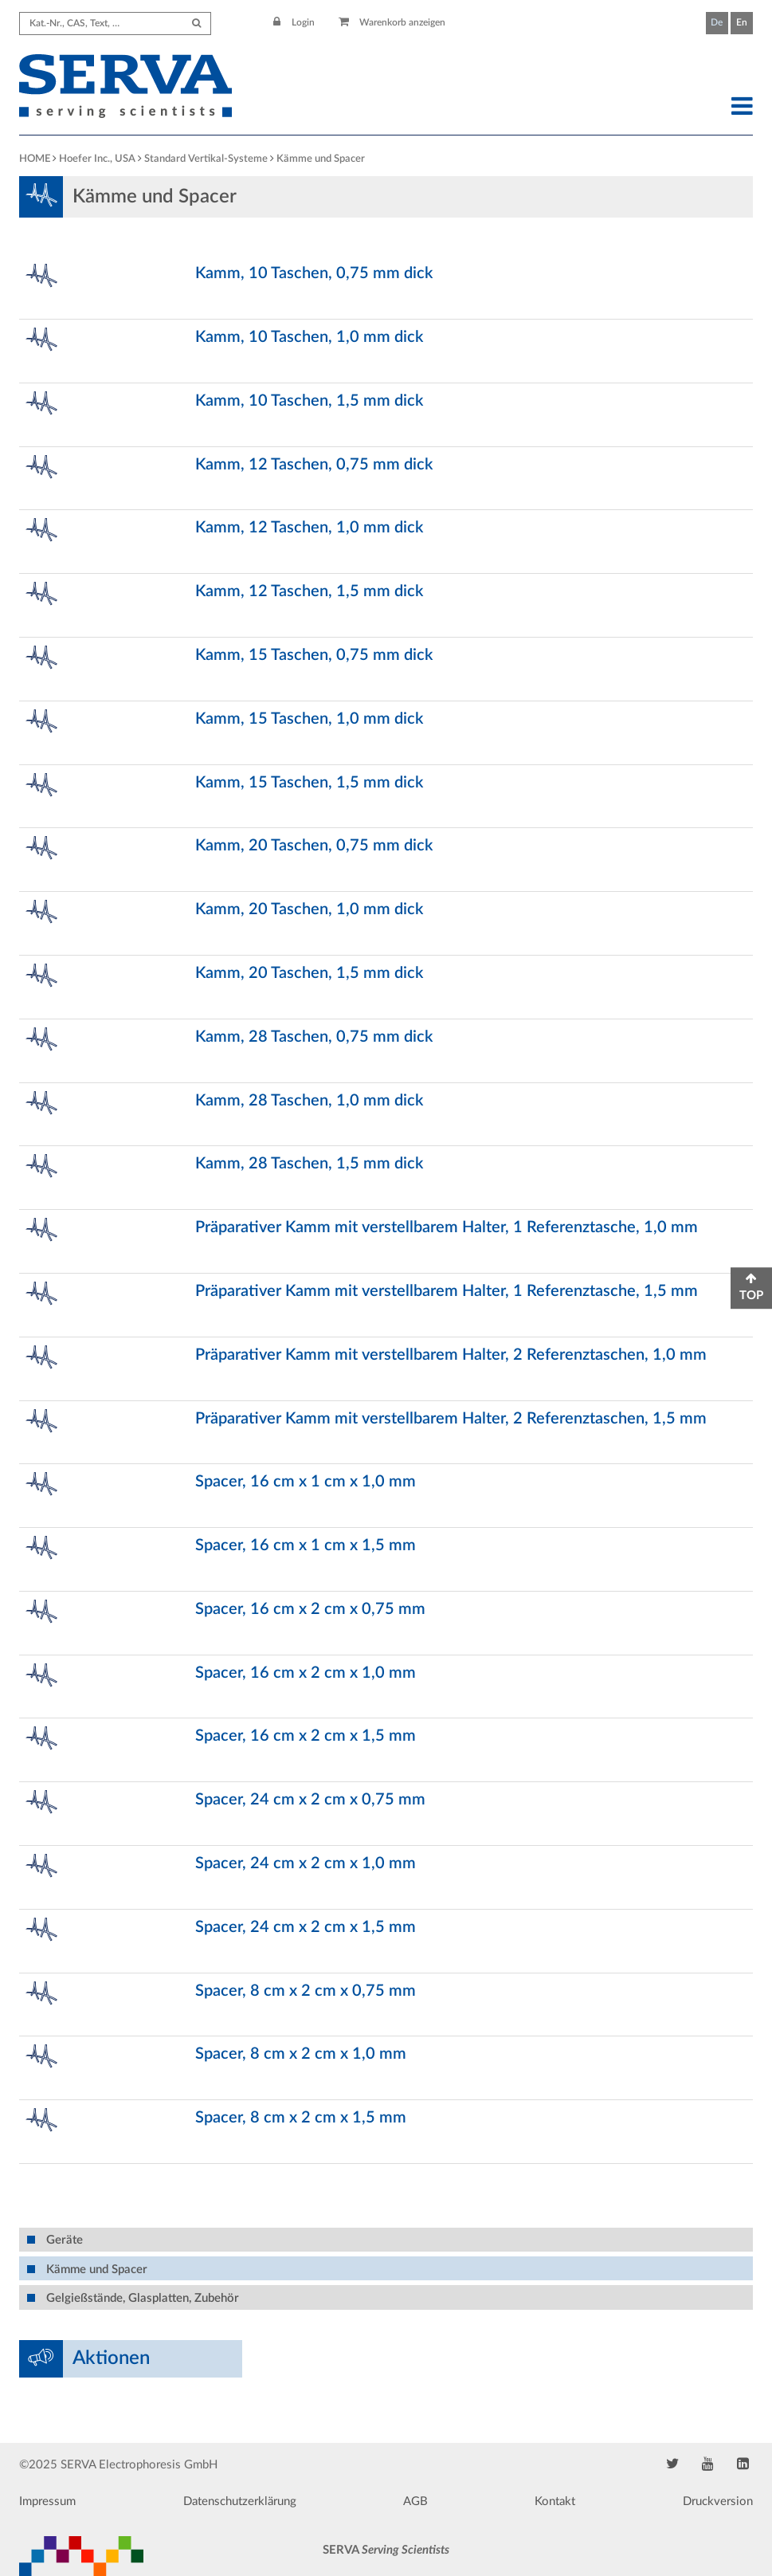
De (717, 22)
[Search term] (115, 23)
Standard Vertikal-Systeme (206, 159)
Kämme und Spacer (320, 159)
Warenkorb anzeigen (392, 22)
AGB (415, 2501)
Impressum (47, 2501)
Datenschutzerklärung (239, 2501)
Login (294, 22)
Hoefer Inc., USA (97, 159)
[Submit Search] (196, 23)
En (741, 22)
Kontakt (555, 2501)
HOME (34, 159)
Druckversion (718, 2501)
